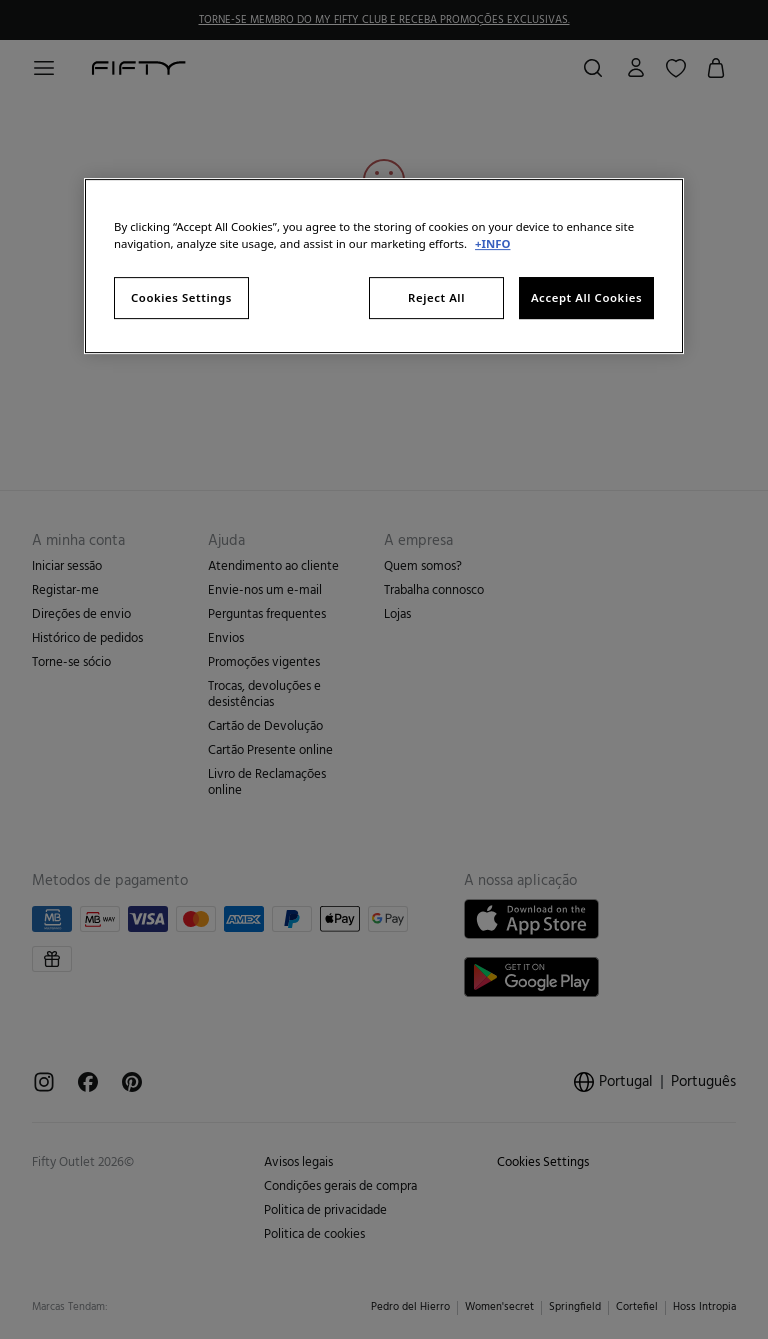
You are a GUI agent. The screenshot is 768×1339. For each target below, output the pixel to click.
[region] (384, 266)
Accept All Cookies (586, 297)
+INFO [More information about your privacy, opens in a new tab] (492, 243)
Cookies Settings (181, 297)
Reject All (436, 297)
